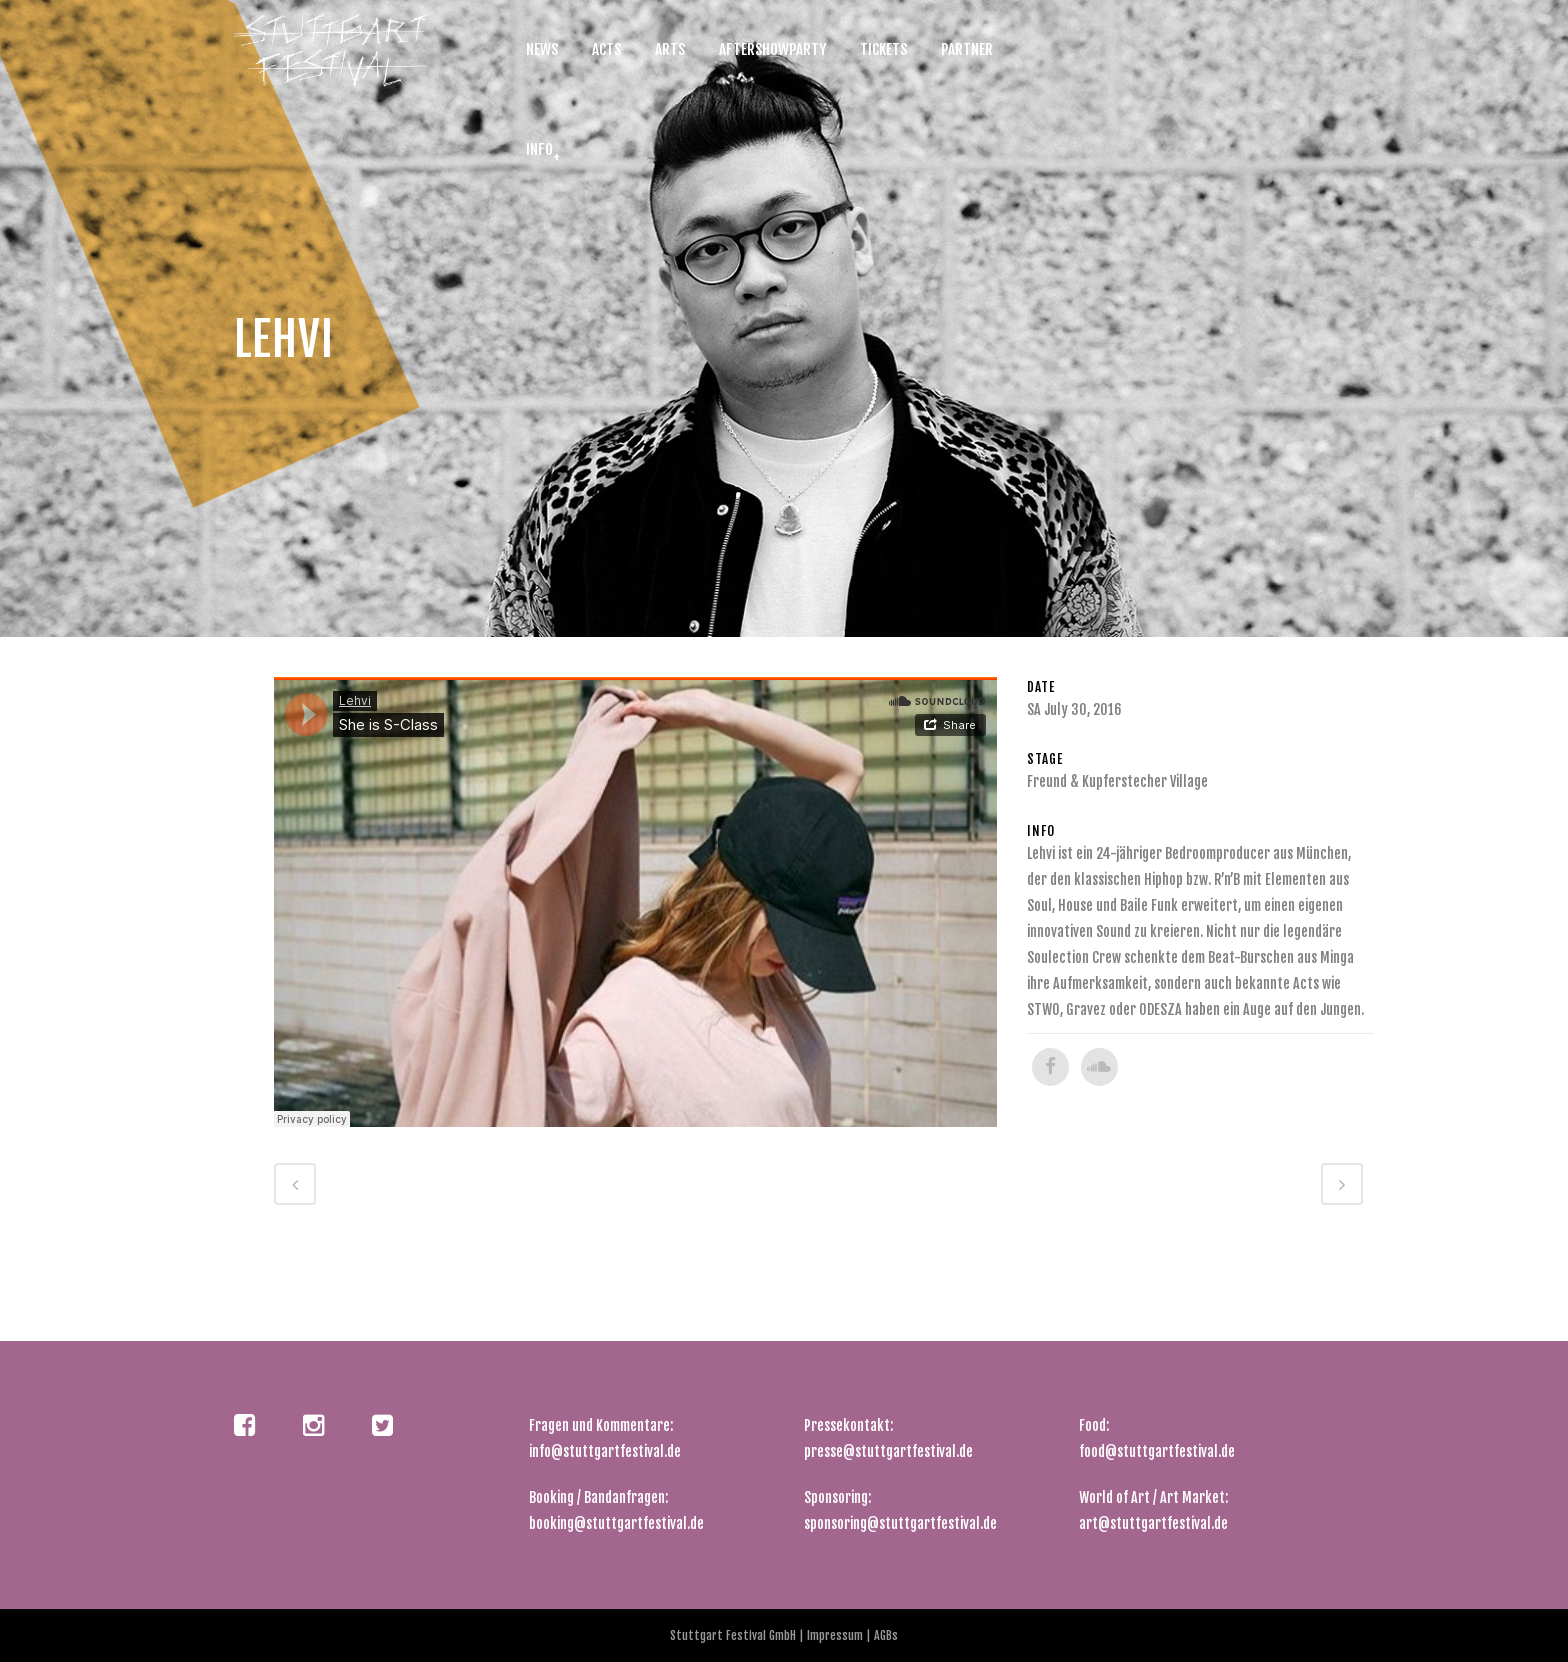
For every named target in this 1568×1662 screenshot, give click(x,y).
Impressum (836, 1635)
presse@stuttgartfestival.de (888, 1451)
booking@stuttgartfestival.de (616, 1523)
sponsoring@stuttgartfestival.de (900, 1523)
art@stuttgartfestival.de (1153, 1523)
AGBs (884, 1635)
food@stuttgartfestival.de (1157, 1451)
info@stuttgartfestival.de (605, 1451)
